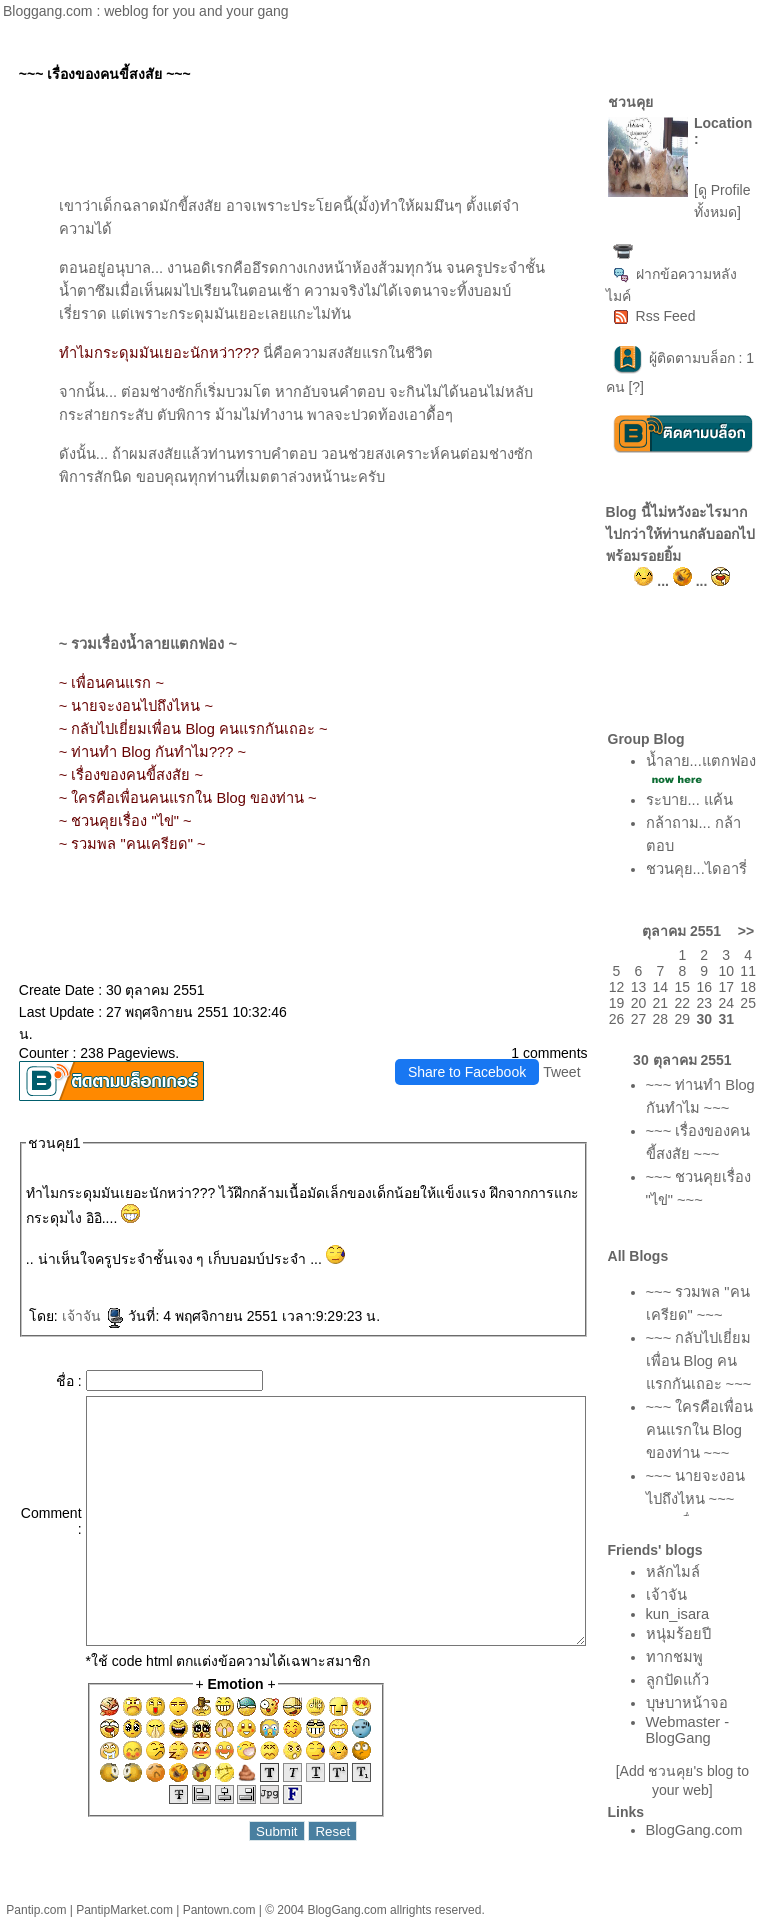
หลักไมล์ (673, 1572)
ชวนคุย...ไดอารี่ (696, 869)
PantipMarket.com (124, 1910)
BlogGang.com (694, 1830)
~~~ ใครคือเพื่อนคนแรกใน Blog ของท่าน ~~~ (700, 1430)
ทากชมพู (674, 1657)
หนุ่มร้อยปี (678, 1634)
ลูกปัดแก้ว (677, 1680)
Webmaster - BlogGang (688, 1730)
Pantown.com (219, 1910)
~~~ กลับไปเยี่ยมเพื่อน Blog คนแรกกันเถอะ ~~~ (699, 1361)
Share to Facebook (467, 1072)
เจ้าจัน (93, 1316)
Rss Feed (654, 316)
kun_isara (678, 1614)
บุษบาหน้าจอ (687, 1703)
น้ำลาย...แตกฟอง (701, 761)
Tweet (561, 1072)
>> (746, 931)
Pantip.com (36, 1910)
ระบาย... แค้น (689, 800)
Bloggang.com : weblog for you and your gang (146, 11)
